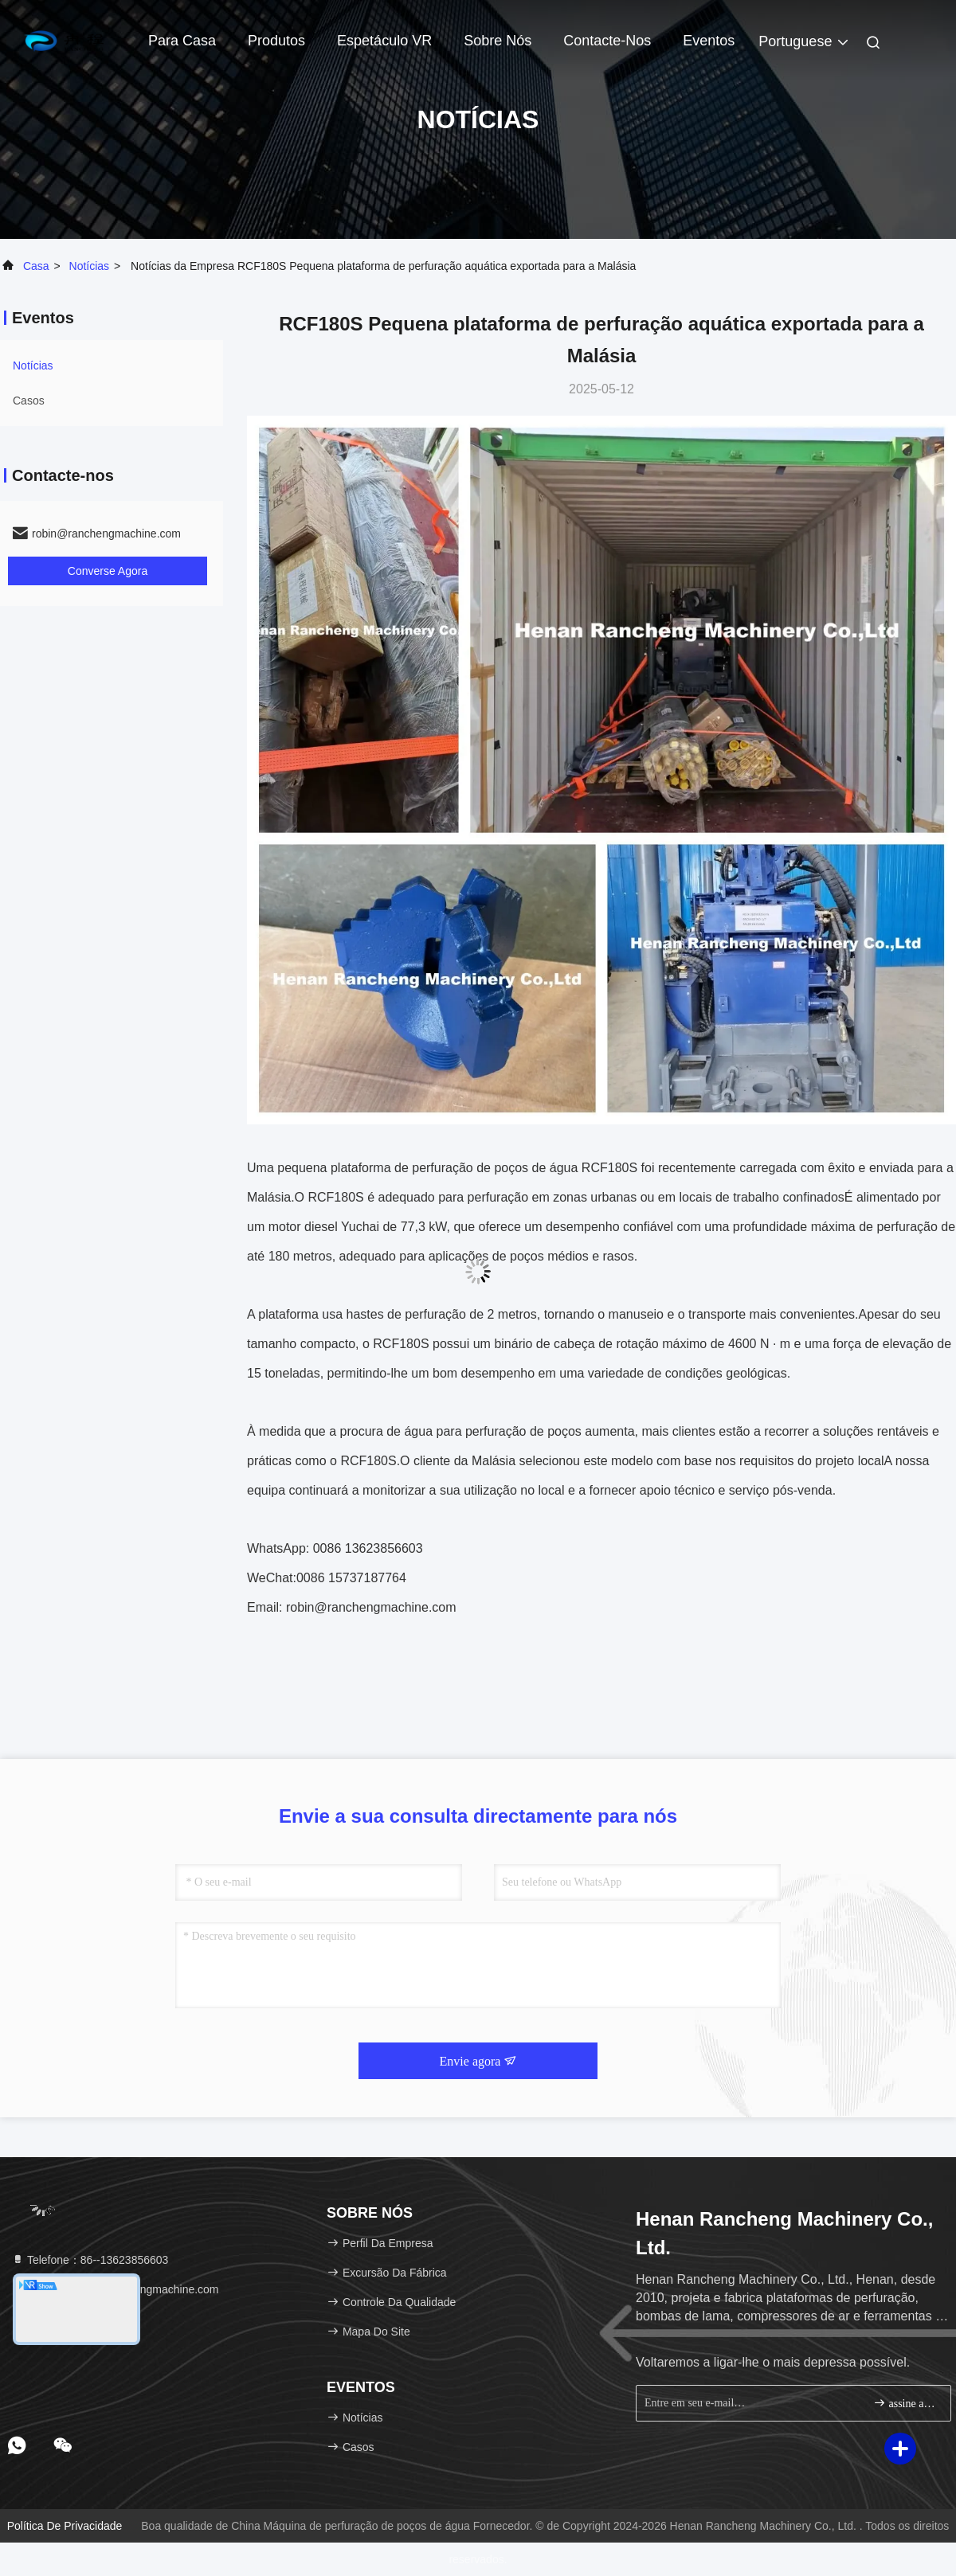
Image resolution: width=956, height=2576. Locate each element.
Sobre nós (497, 41)
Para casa (182, 41)
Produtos (276, 41)
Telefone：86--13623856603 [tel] (89, 2260)
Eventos (709, 41)
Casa (36, 266)
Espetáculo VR (384, 41)
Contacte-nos (607, 41)
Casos (29, 400)
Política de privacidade (65, 2525)
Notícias (89, 266)
